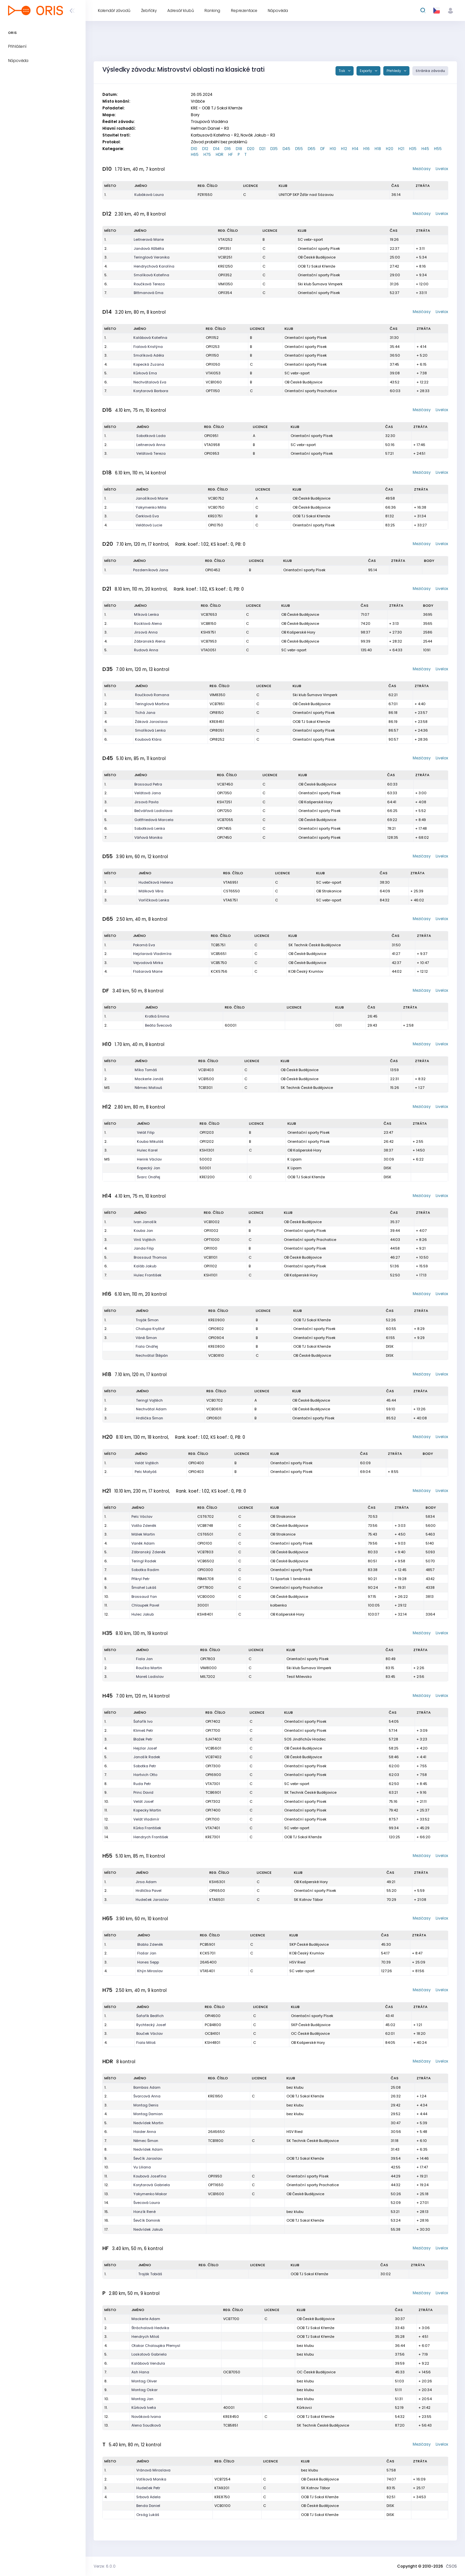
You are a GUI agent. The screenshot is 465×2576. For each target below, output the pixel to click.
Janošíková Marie (152, 498)
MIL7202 (207, 1676)
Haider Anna (144, 2131)
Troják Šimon (147, 1320)
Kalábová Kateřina (150, 337)
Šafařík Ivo (142, 1721)
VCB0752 (216, 498)
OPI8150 (217, 712)
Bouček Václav (149, 2033)
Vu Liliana (142, 2167)
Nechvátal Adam (151, 1409)
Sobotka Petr (144, 1766)
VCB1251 (225, 257)
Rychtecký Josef (151, 2024)
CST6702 (205, 1516)
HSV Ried (297, 1962)
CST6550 (231, 891)
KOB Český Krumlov (305, 971)
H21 (401, 148)
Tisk (342, 70)
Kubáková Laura (149, 194)
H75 (207, 154)
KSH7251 (224, 802)
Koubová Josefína (149, 2176)
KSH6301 (217, 1881)
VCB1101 (210, 1257)
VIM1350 (225, 284)
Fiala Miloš (146, 2042)
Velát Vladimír (146, 1819)
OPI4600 (213, 2015)
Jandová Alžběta (149, 248)
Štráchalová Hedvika (150, 2327)
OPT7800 (205, 1587)
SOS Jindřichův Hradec (305, 1739)
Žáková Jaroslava (151, 721)
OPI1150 (212, 355)
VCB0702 (214, 1400)
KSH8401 (205, 1614)
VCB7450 (225, 784)
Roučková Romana (152, 694)
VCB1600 (216, 2193)
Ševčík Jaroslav (147, 2158)
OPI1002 (211, 1230)
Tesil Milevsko (299, 1676)
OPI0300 (205, 1569)
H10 (333, 148)
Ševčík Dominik (146, 2220)
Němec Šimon (145, 2140)
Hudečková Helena (156, 882)
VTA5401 (207, 1970)
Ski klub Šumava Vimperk (320, 284)
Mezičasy (422, 168)
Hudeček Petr (148, 2487)
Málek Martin (143, 1534)
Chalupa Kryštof (150, 1328)
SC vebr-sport (310, 239)
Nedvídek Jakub (148, 2229)
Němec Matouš (148, 1087)
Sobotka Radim (145, 1569)
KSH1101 (210, 1275)
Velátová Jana (147, 793)
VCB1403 (206, 1069)
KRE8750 (222, 2497)
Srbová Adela (148, 2497)
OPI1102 (210, 1266)
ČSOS (451, 2566)
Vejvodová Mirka (148, 962)
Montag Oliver (144, 2381)
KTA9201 (221, 2487)
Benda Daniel (148, 2505)
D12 (205, 148)
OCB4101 (212, 2033)
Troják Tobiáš (150, 2274)
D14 (216, 148)
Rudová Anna (146, 650)
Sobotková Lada (151, 435)
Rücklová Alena (148, 623)
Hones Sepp (148, 1962)
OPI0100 (204, 1543)
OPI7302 (212, 1801)
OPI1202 (207, 1141)
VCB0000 (206, 1596)
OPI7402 (212, 1721)
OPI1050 (213, 364)
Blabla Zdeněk (150, 1944)
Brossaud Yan (144, 1596)
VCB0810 (216, 1355)
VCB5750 (219, 962)
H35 (413, 148)
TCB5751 (218, 945)
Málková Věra (151, 891)
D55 (299, 148)
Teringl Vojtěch (149, 1400)
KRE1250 (225, 266)
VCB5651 (218, 953)
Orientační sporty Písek (319, 248)
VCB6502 (205, 1561)
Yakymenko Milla (151, 507)
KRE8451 (217, 721)
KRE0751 (215, 516)
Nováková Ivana (146, 2416)
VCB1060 (214, 382)
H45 (425, 148)
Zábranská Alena (149, 641)
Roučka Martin (149, 1667)
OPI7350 (224, 793)
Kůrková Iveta (143, 2407)
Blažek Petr (142, 1739)
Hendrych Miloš (145, 2336)
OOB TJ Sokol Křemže (316, 266)
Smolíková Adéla (148, 355)
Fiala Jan (144, 1658)
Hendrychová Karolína (154, 266)
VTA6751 (230, 900)
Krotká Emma (157, 1016)
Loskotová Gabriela (149, 2354)
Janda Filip (144, 1248)
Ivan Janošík (145, 1221)
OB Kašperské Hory (298, 632)
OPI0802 (216, 1328)
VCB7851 (217, 703)
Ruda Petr (142, 1783)
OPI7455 (224, 828)
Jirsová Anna (146, 632)
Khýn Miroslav (150, 1970)
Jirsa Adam (146, 1881)
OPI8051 (217, 730)
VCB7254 (222, 2479)
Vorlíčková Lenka (154, 900)
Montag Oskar (144, 2389)
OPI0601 (213, 1418)
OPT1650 (215, 2184)
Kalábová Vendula (148, 2363)
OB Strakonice (328, 891)
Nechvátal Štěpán (152, 1355)
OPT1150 (213, 390)
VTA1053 (213, 373)
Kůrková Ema (145, 373)
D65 (311, 148)
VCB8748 (205, 1525)
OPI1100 (210, 1248)
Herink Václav (149, 1159)
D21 (262, 148)
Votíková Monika (151, 2479)
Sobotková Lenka (149, 828)
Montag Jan (142, 2398)
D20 (250, 148)
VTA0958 (212, 444)
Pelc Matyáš (146, 1471)
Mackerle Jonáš (149, 1078)
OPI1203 (207, 1132)
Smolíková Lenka (150, 730)
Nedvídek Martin (148, 2122)
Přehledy (394, 70)
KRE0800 (216, 1346)
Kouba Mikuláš (150, 1141)
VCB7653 (209, 614)
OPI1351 (224, 248)
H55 (438, 148)
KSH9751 (208, 632)
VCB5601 (213, 1748)
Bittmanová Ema (148, 292)
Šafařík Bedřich (150, 2015)
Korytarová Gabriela (151, 2184)
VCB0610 (214, 1409)
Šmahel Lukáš (143, 1587)
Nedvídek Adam (148, 2149)
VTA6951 (230, 882)
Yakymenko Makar (150, 2193)
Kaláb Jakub (145, 1266)
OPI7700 (212, 1730)
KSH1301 (207, 1150)
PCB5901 (207, 1944)
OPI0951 (211, 435)
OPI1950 (215, 2176)
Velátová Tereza (151, 453)
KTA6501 (216, 1899)
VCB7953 (209, 641)
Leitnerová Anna (150, 444)
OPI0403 (196, 1471)
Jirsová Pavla (146, 802)
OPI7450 (224, 837)
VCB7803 (205, 1552)
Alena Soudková (146, 2425)
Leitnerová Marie (149, 239)
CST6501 (205, 1534)
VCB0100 (222, 2505)
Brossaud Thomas (150, 1257)
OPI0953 (211, 453)
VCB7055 (225, 819)
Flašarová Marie (147, 971)
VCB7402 (213, 1757)
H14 (355, 148)
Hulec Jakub (142, 1614)
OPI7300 (213, 1766)
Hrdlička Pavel (148, 1890)
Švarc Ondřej (148, 1177)
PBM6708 (205, 1578)
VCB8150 (208, 623)
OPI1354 (225, 292)
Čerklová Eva (147, 516)
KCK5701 (207, 1953)
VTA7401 (212, 1828)
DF (322, 148)
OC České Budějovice (310, 2033)
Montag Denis (146, 2105)
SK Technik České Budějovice (314, 945)
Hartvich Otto (145, 1774)
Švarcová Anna (146, 2096)
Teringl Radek (143, 1561)
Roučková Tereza (149, 284)
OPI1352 (225, 275)
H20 (389, 148)
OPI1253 (213, 346)
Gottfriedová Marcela (153, 819)
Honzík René (144, 2211)
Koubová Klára (148, 739)
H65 (195, 154)
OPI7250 (224, 810)
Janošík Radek (146, 1757)
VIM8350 (217, 694)
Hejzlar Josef (145, 1748)
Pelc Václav (141, 1516)
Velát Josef (143, 1801)
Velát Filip (145, 1132)
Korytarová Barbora (150, 390)
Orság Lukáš (147, 2514)
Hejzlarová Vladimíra (152, 953)
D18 (239, 148)
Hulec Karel (147, 1150)
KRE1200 (207, 1177)
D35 (274, 148)
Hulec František (147, 1275)
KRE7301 (212, 1837)
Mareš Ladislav (150, 1676)
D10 (194, 148)
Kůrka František (147, 1828)
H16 (366, 148)
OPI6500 (217, 1890)
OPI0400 (196, 1462)
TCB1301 (205, 1087)
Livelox (442, 168)
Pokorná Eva (144, 945)
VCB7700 (231, 2318)
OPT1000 (212, 1239)
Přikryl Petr (140, 1578)
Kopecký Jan (148, 1168)
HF (230, 154)
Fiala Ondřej (147, 1346)
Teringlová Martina (152, 703)
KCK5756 (219, 971)
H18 (378, 148)
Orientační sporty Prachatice (310, 390)
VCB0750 (216, 507)
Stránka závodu (430, 70)
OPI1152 (212, 337)
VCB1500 (206, 1078)
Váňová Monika (148, 837)
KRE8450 (231, 2416)
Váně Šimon (146, 1337)
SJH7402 (213, 1739)
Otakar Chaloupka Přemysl (155, 2345)
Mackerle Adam (145, 2318)
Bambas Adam (146, 2087)
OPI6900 (213, 1774)
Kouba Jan (143, 1230)
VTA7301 (212, 1783)
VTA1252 (225, 239)
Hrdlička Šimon (149, 1418)
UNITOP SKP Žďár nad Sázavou (306, 194)
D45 (286, 148)
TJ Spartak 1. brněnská (290, 1578)
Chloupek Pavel (145, 1605)
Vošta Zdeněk (143, 1525)
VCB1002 (212, 1221)
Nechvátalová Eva (149, 382)
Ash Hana (140, 2372)
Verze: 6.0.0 (105, 2566)
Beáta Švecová (158, 1025)
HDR (219, 154)
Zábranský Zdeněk (148, 1552)
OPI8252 (217, 739)
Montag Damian (148, 2113)
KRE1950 (215, 2096)
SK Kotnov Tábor (308, 1899)
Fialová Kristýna (148, 346)
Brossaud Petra (148, 784)
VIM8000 (208, 1667)
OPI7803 (207, 1658)
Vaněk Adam (143, 1543)
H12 (344, 148)
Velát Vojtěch (147, 1462)
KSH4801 (212, 2042)
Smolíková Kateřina (151, 275)
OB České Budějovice (317, 257)
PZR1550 (205, 194)
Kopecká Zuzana (148, 364)
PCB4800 (213, 2024)
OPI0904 (216, 1337)
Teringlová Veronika (152, 257)
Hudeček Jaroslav (152, 1899)
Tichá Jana (145, 712)
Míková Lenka (146, 614)
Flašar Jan (146, 1953)
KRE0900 (216, 1320)
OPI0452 (212, 570)
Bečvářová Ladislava (153, 810)
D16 (227, 148)
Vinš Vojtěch (145, 1239)
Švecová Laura (146, 2202)
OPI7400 (213, 1810)
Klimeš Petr (143, 1730)
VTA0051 (208, 650)
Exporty (366, 70)
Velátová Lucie (149, 525)
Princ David (143, 1792)
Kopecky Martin (147, 1810)
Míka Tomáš (146, 1069)
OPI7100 (212, 1819)
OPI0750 (215, 525)
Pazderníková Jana (150, 570)
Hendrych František (150, 1837)
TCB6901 (213, 1792)
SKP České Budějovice (309, 1944)
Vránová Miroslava (153, 2470)
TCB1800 (215, 2140)
